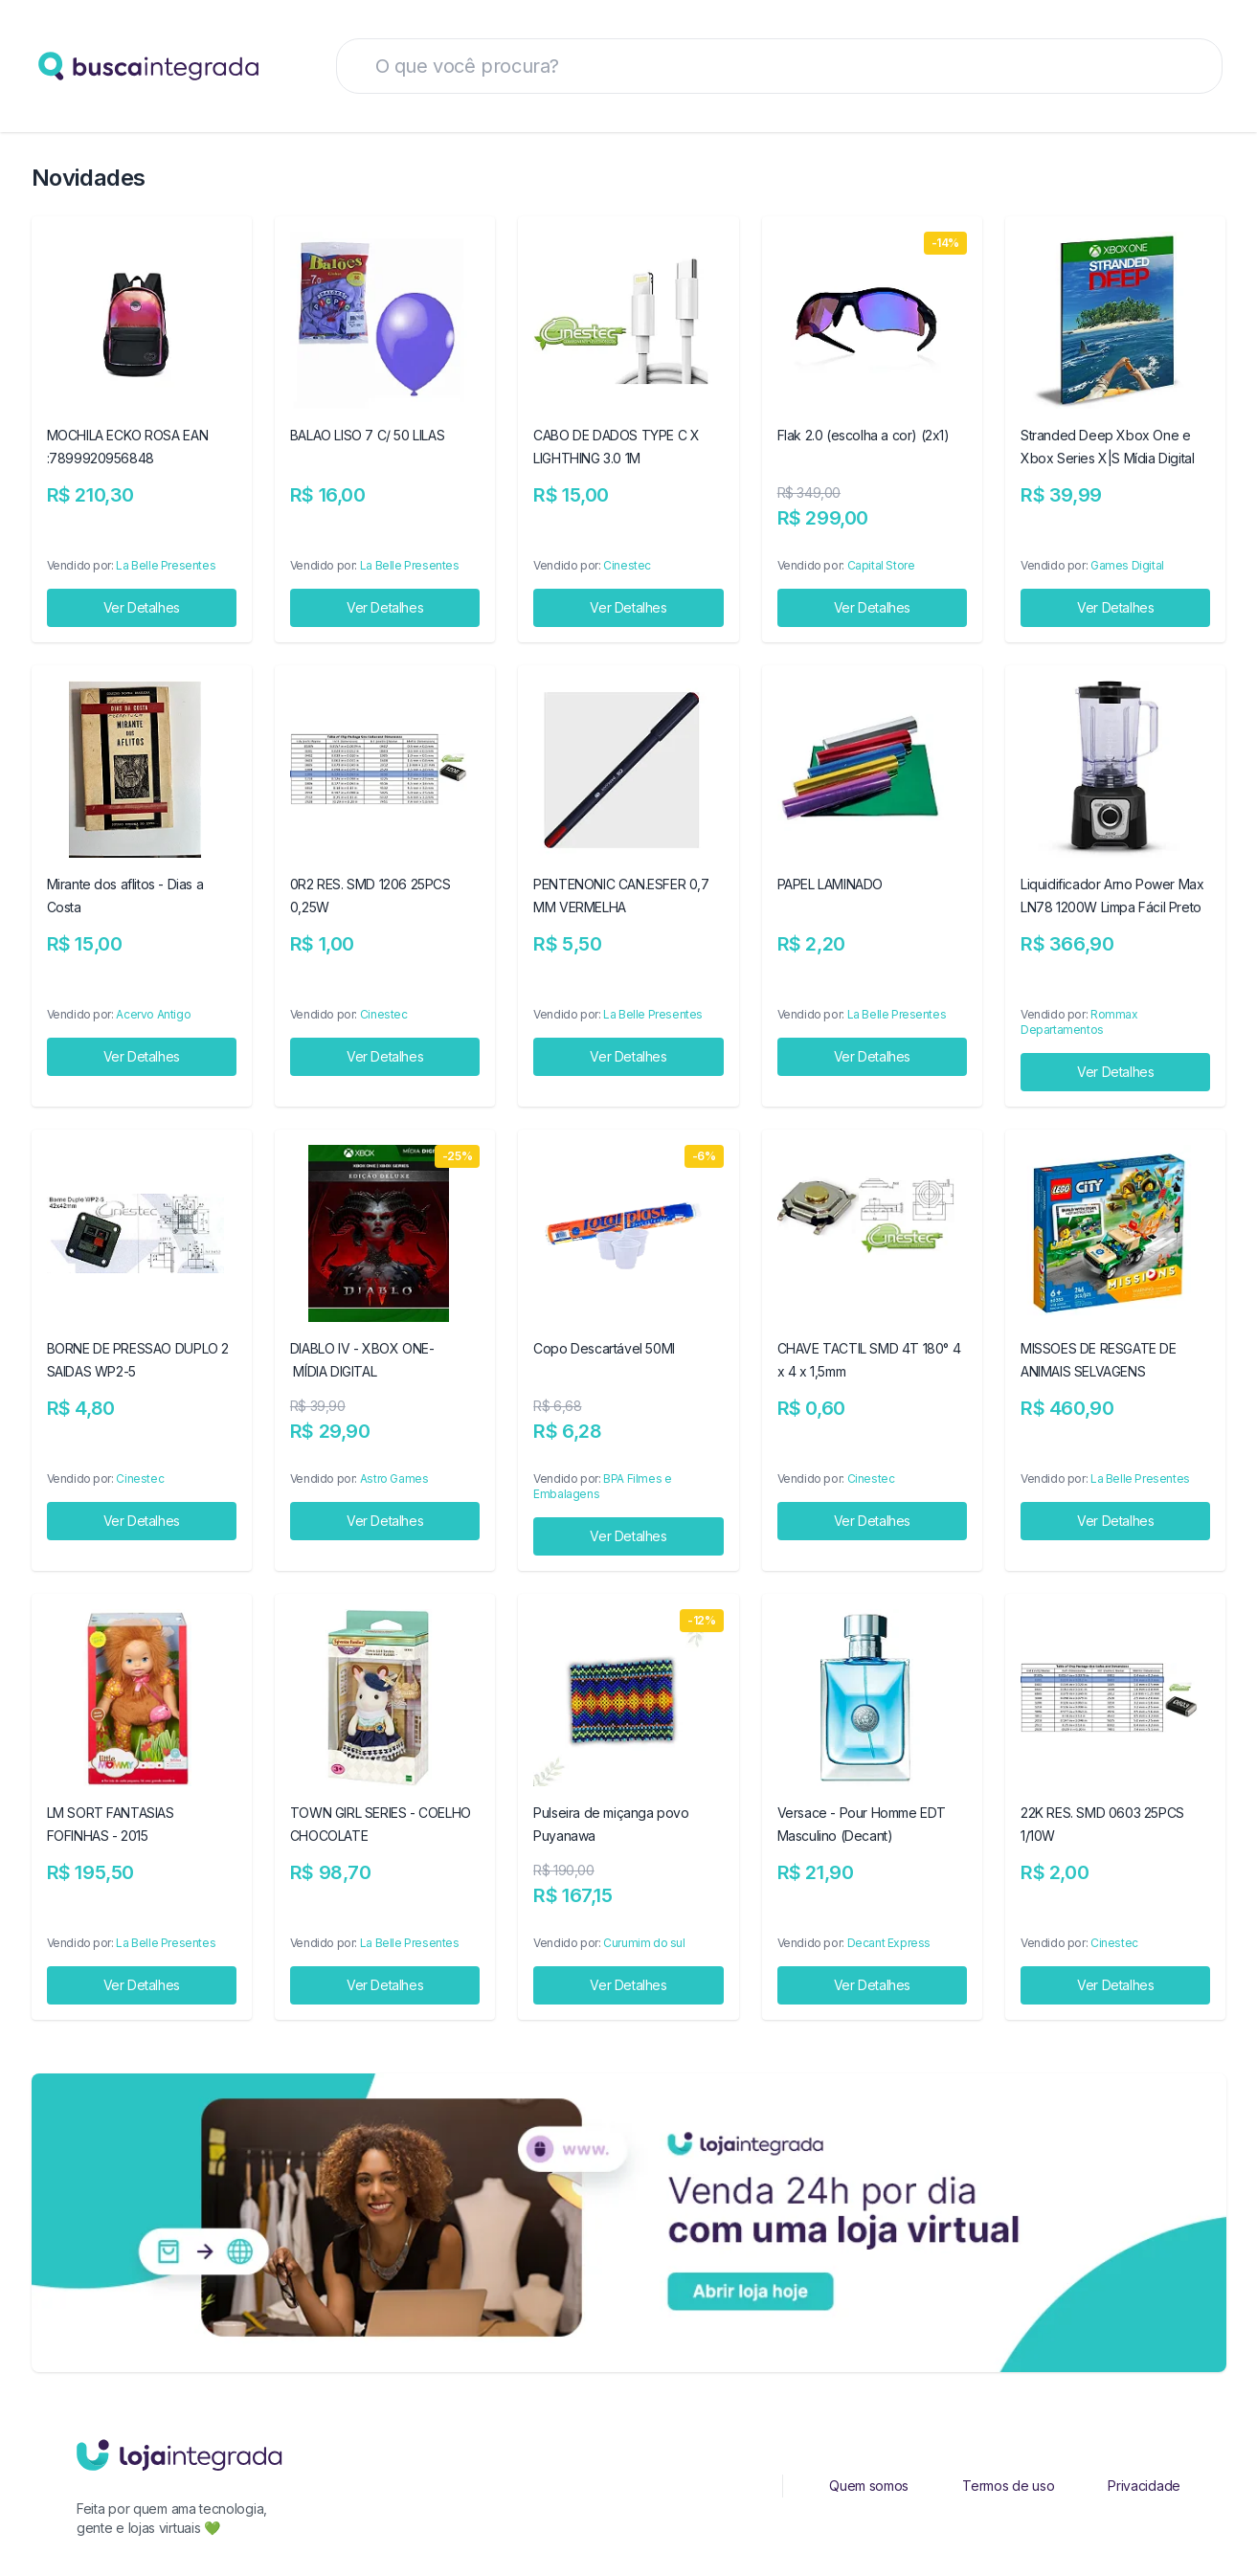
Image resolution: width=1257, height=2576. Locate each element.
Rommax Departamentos (1079, 1022)
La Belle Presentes (165, 565)
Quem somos (869, 2485)
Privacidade (1144, 2485)
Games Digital (1127, 565)
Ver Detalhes (141, 607)
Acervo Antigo (153, 1014)
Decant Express (889, 1943)
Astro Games (394, 1478)
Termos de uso (1008, 2485)
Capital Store (881, 565)
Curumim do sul (644, 1943)
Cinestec (627, 565)
